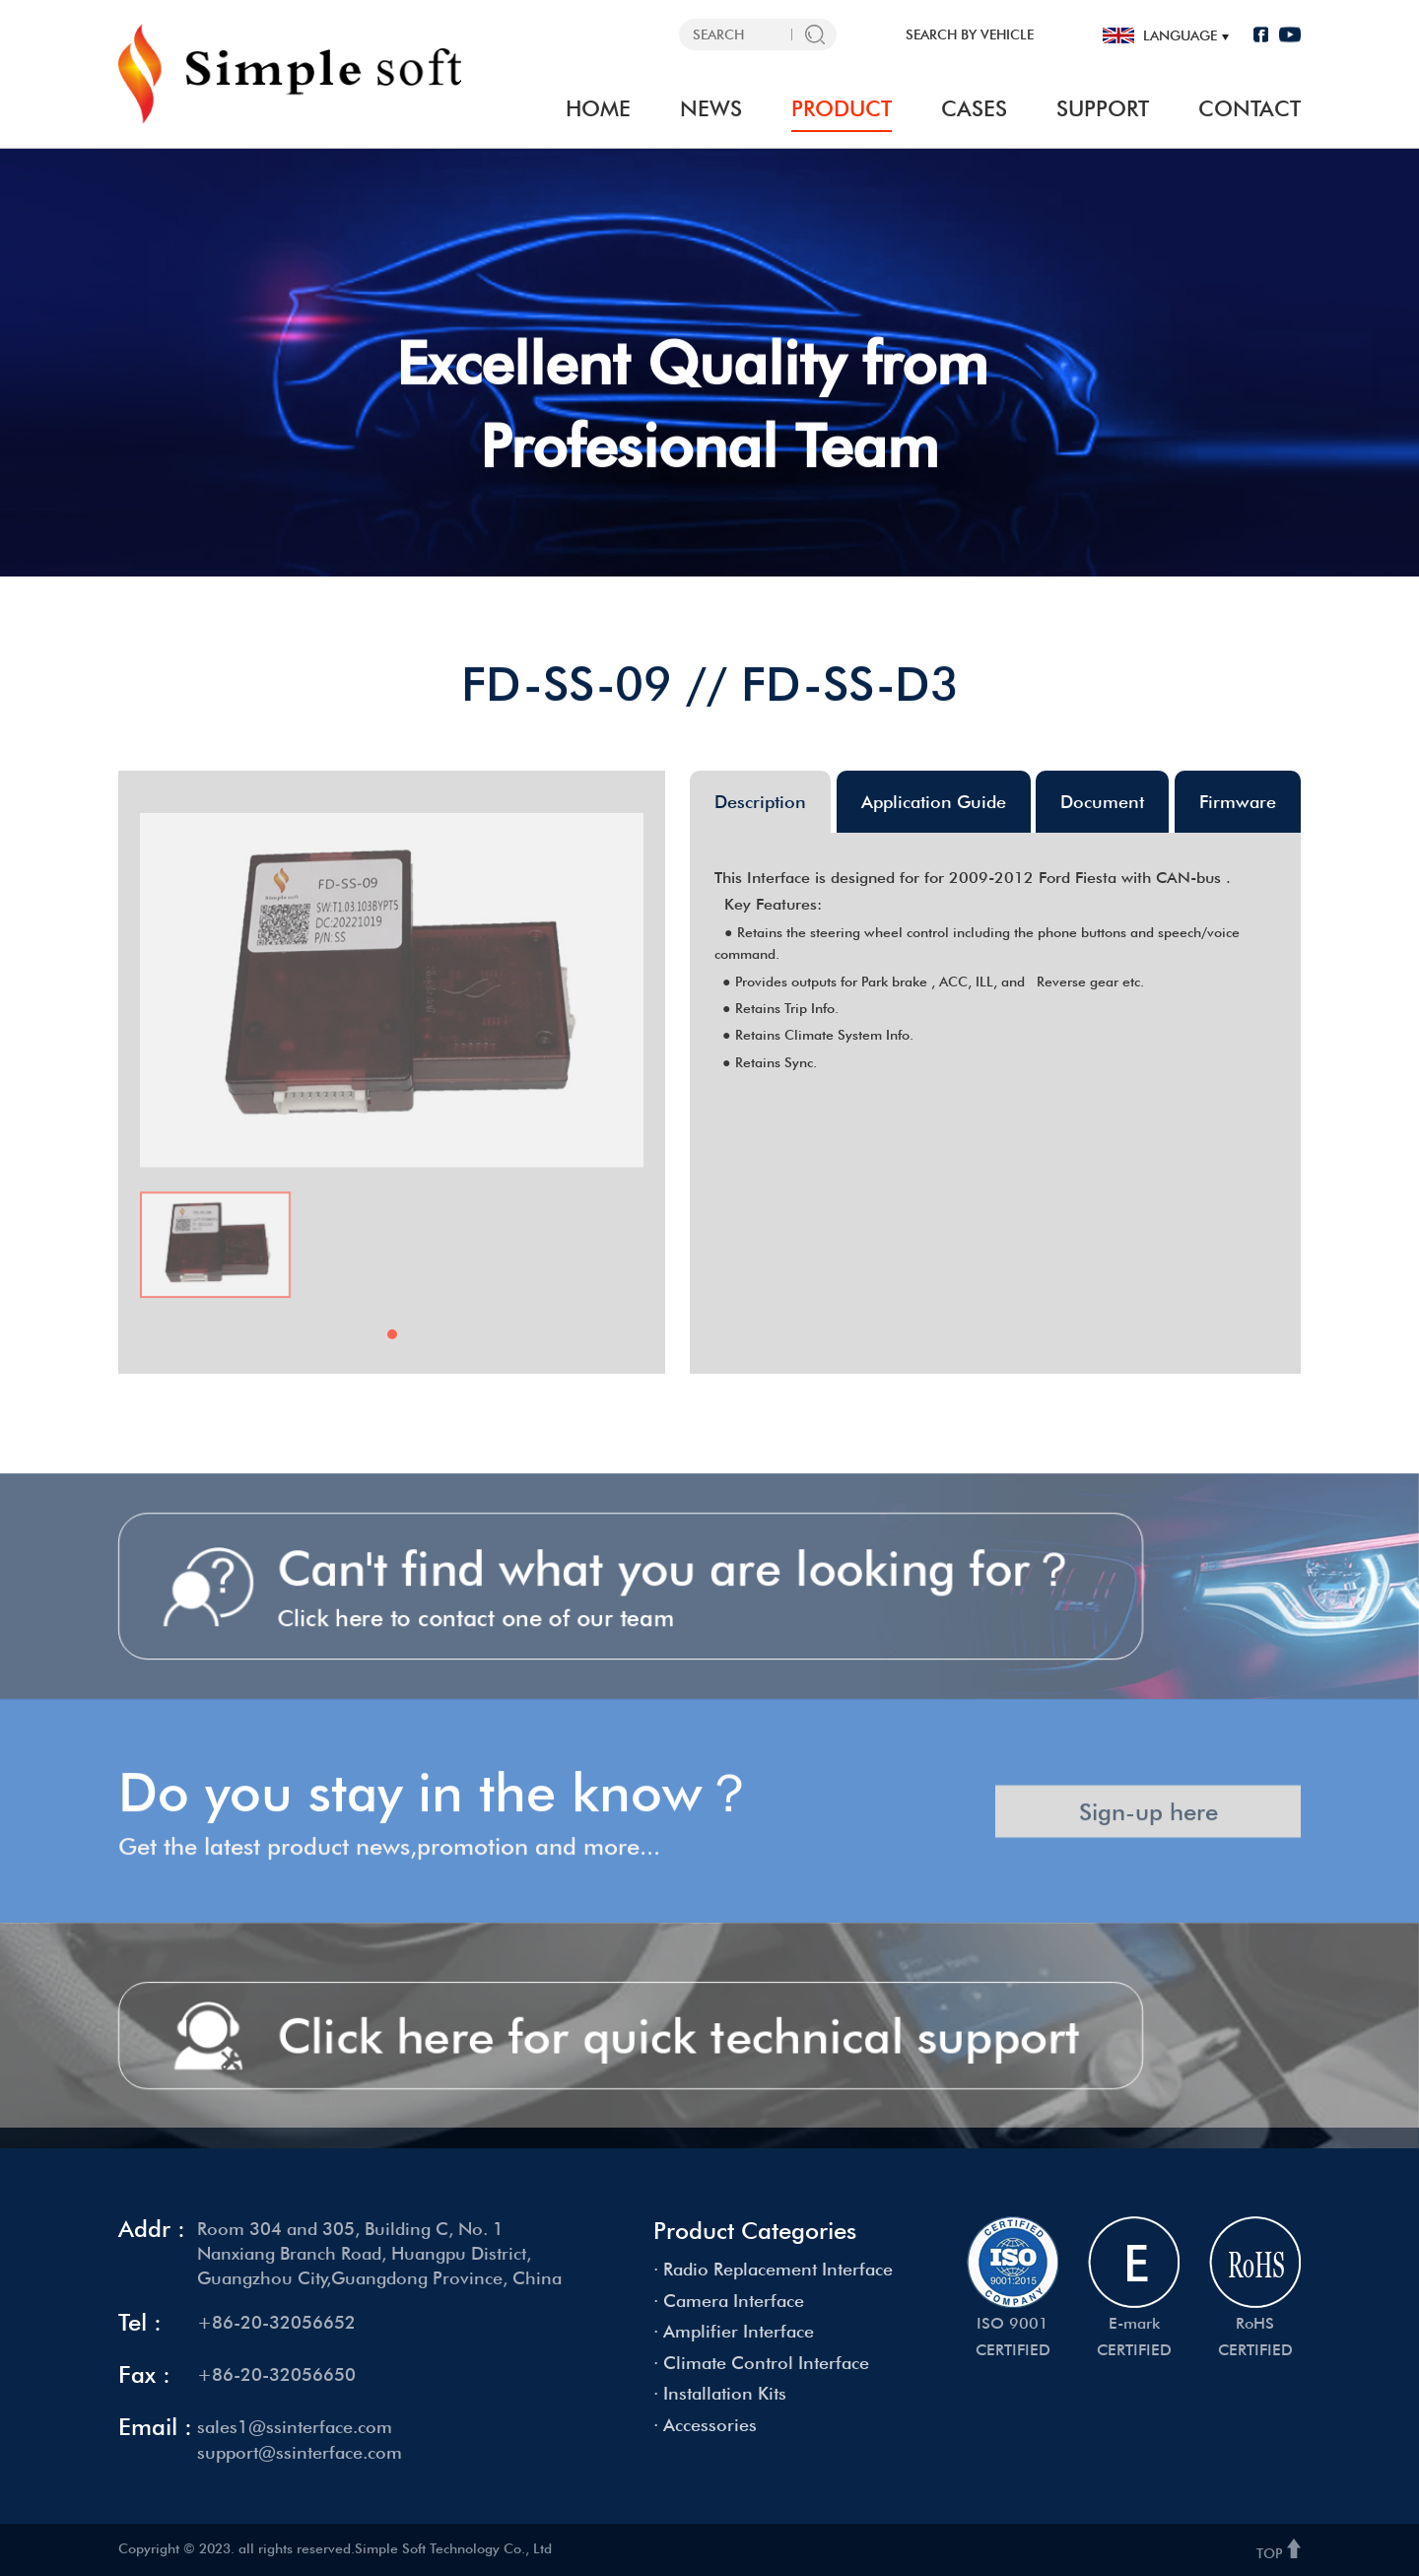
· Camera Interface (728, 2300)
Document (1102, 801)
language (1180, 35)
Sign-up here (1148, 1829)
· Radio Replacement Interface (773, 2269)
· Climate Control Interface (761, 2362)
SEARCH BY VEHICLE (970, 34)
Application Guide (933, 801)
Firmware (1237, 801)
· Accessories (705, 2424)
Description (760, 801)
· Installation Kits (719, 2393)
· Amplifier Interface (733, 2331)
